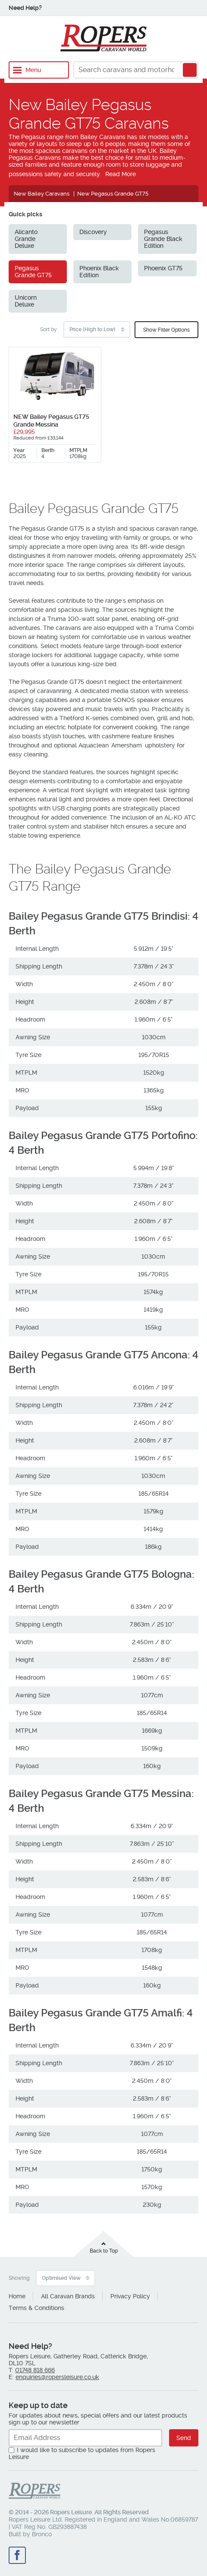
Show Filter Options (166, 330)
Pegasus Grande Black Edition (163, 238)
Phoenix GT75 (163, 268)
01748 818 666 (35, 2370)
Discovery (93, 231)
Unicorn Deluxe (26, 301)
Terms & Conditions (36, 2307)
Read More (120, 174)
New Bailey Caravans (41, 193)
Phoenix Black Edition (99, 271)
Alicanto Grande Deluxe (26, 238)
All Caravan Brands (68, 2296)
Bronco (42, 2534)
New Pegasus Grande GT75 (112, 193)
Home (17, 2296)
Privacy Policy (130, 2296)
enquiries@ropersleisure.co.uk (57, 2376)
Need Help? (25, 7)
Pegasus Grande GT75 (33, 271)
